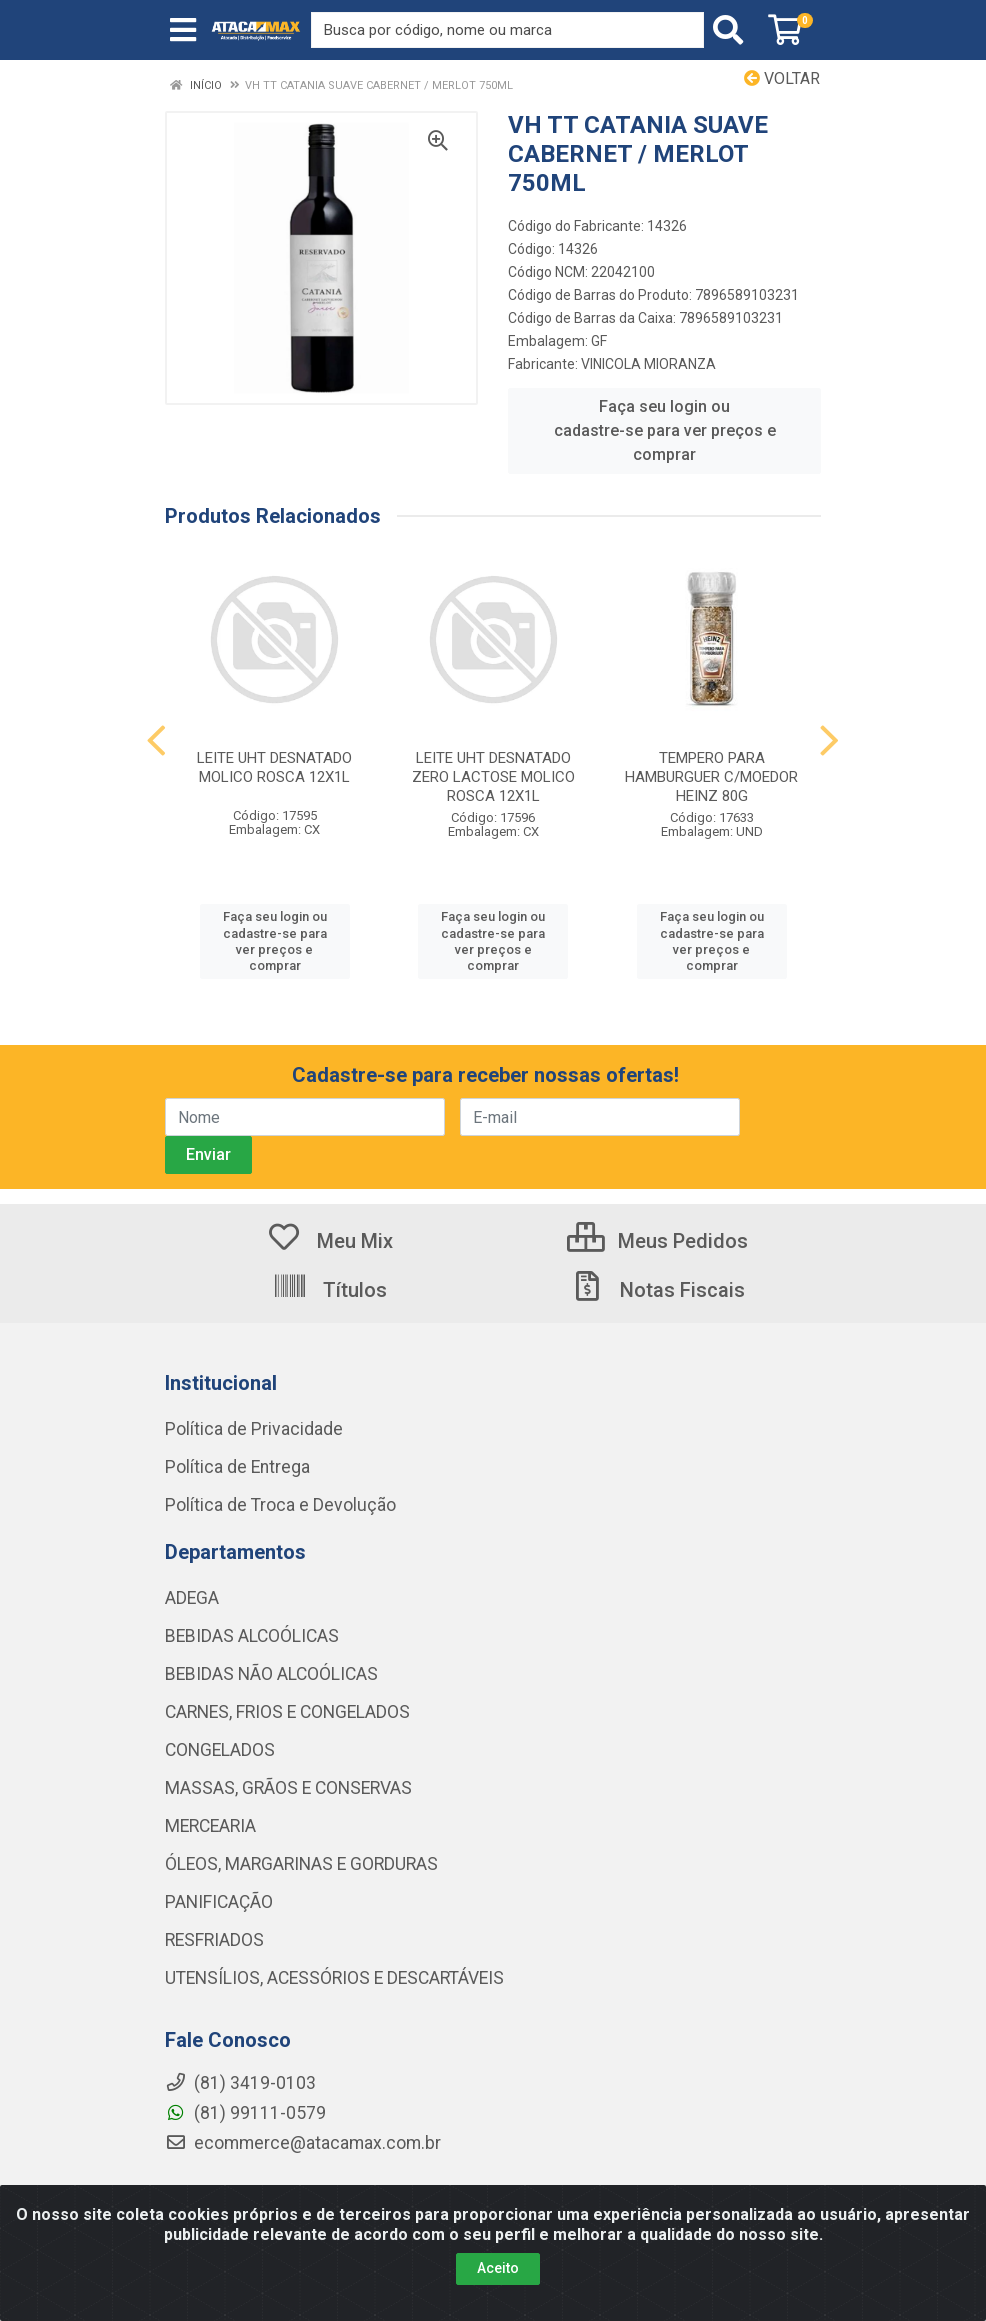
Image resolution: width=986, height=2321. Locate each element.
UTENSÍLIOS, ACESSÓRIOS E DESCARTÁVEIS (334, 1978)
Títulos (329, 1290)
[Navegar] (156, 741)
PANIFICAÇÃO (219, 1902)
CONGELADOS (220, 1750)
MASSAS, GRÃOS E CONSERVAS (288, 1788)
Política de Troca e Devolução (280, 1505)
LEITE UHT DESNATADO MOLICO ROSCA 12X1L (274, 767)
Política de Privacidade (254, 1429)
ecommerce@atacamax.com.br (303, 2143)
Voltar (782, 78)
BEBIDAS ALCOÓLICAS (252, 1636)
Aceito (498, 2268)
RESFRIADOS (214, 1940)
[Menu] (183, 30)
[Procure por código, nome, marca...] (507, 30)
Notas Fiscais (657, 1290)
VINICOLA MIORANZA (648, 364)
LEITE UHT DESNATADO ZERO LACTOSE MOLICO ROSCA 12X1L (493, 777)
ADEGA (192, 1598)
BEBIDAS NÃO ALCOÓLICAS (271, 1674)
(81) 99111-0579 (245, 2113)
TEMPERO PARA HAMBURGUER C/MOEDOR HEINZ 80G (711, 777)
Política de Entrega (237, 1467)
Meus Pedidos (657, 1241)
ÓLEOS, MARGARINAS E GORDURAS (301, 1864)
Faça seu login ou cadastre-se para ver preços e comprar (665, 430)
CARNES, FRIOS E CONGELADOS (287, 1712)
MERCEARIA (210, 1826)
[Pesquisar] (732, 30)
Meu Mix (329, 1241)
